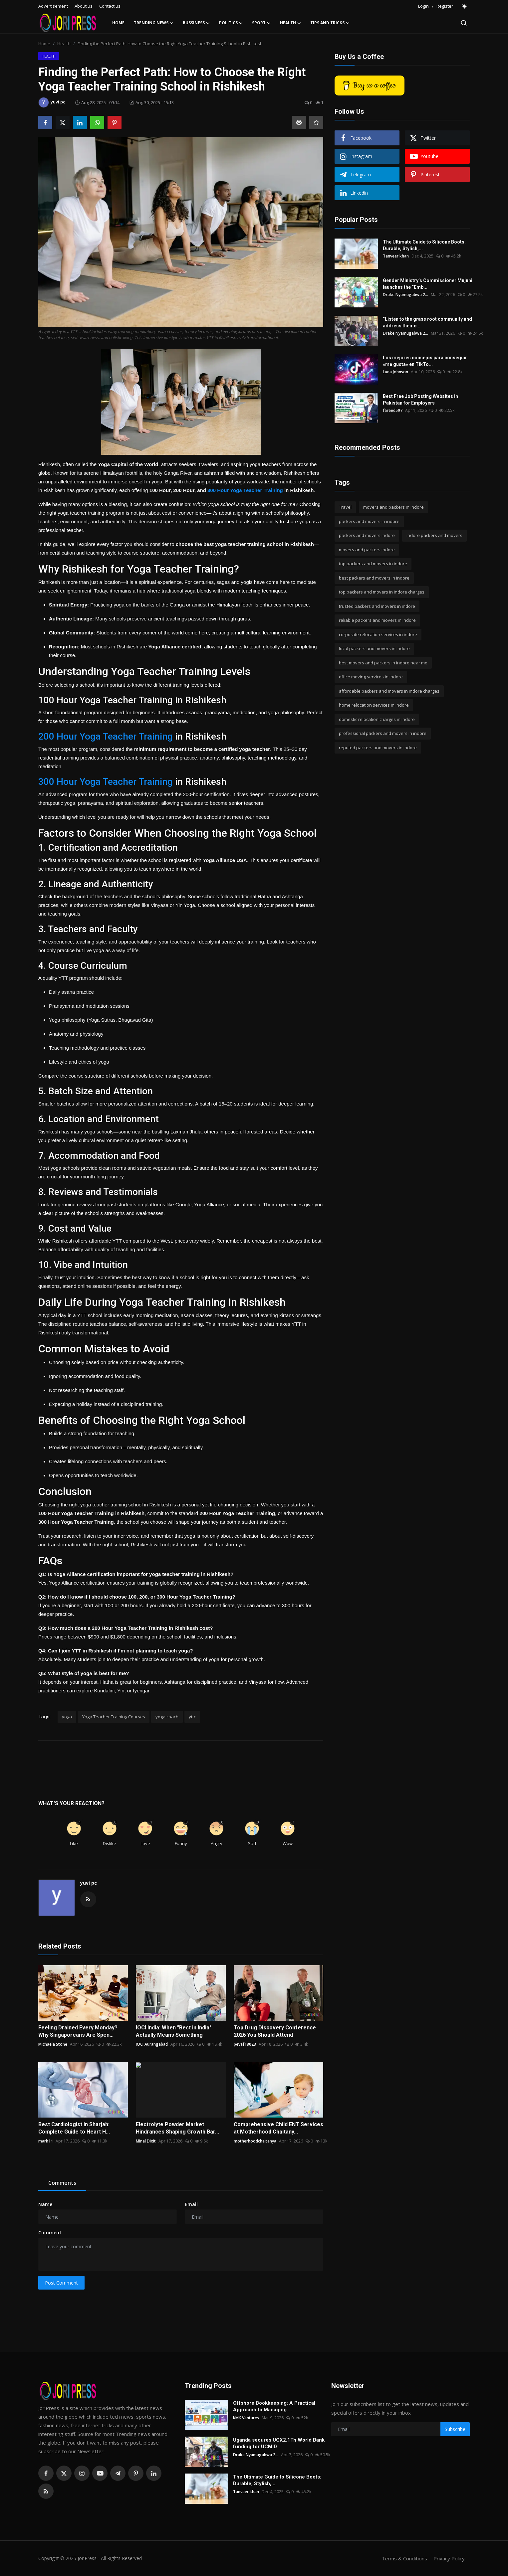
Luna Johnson (395, 372)
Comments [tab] (62, 2182)
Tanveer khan (396, 256)
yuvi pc (88, 1883)
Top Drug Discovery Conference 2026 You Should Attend (275, 2031)
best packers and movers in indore (374, 578)
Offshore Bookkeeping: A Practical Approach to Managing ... (274, 2406)
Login (423, 6)
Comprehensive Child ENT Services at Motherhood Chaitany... (278, 2128)
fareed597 (392, 410)
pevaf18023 (245, 2044)
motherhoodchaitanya (255, 2141)
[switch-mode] (465, 6)
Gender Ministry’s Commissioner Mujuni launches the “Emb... (427, 284)
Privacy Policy (449, 2558)
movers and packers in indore (393, 507)
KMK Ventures (246, 2418)
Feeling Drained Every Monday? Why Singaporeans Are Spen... (78, 2031)
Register (444, 6)
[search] (464, 23)
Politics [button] (231, 23)
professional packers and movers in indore (382, 733)
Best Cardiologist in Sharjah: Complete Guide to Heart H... (74, 2128)
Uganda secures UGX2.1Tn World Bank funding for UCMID (279, 2443)
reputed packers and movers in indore (378, 748)
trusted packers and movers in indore (377, 606)
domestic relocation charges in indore (377, 719)
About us (84, 6)
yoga (67, 1717)
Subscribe (455, 2429)
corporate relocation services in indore (378, 634)
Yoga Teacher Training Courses (113, 1717)
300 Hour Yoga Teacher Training (245, 490)
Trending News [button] (153, 23)
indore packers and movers (434, 535)
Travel (345, 507)
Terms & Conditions (404, 2558)
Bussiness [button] (196, 23)
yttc (192, 1717)
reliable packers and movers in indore (377, 620)
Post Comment (61, 2283)
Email (191, 2204)
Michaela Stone (52, 2044)
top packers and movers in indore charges (381, 592)
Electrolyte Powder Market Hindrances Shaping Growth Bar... (177, 2128)
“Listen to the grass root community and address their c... (427, 322)
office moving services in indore (371, 677)
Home (118, 23)
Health (64, 44)
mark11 (45, 2141)
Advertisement (53, 6)
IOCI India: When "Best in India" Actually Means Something (173, 2031)
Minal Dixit (146, 2141)
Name (45, 2204)
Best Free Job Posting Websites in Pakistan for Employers (420, 400)
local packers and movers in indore (374, 648)
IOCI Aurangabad (152, 2044)
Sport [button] (261, 23)
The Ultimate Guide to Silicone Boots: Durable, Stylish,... (424, 245)
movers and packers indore (367, 550)
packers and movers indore (367, 535)
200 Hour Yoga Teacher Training (105, 736)
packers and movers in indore (369, 521)
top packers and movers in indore (373, 564)
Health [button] (290, 23)
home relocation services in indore (374, 705)
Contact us (110, 6)
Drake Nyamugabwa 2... (405, 294)
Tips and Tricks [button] (330, 23)
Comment (50, 2232)
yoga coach (166, 1717)
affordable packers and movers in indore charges (389, 691)
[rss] (46, 2491)
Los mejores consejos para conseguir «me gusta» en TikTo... (425, 361)
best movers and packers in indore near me (383, 663)
